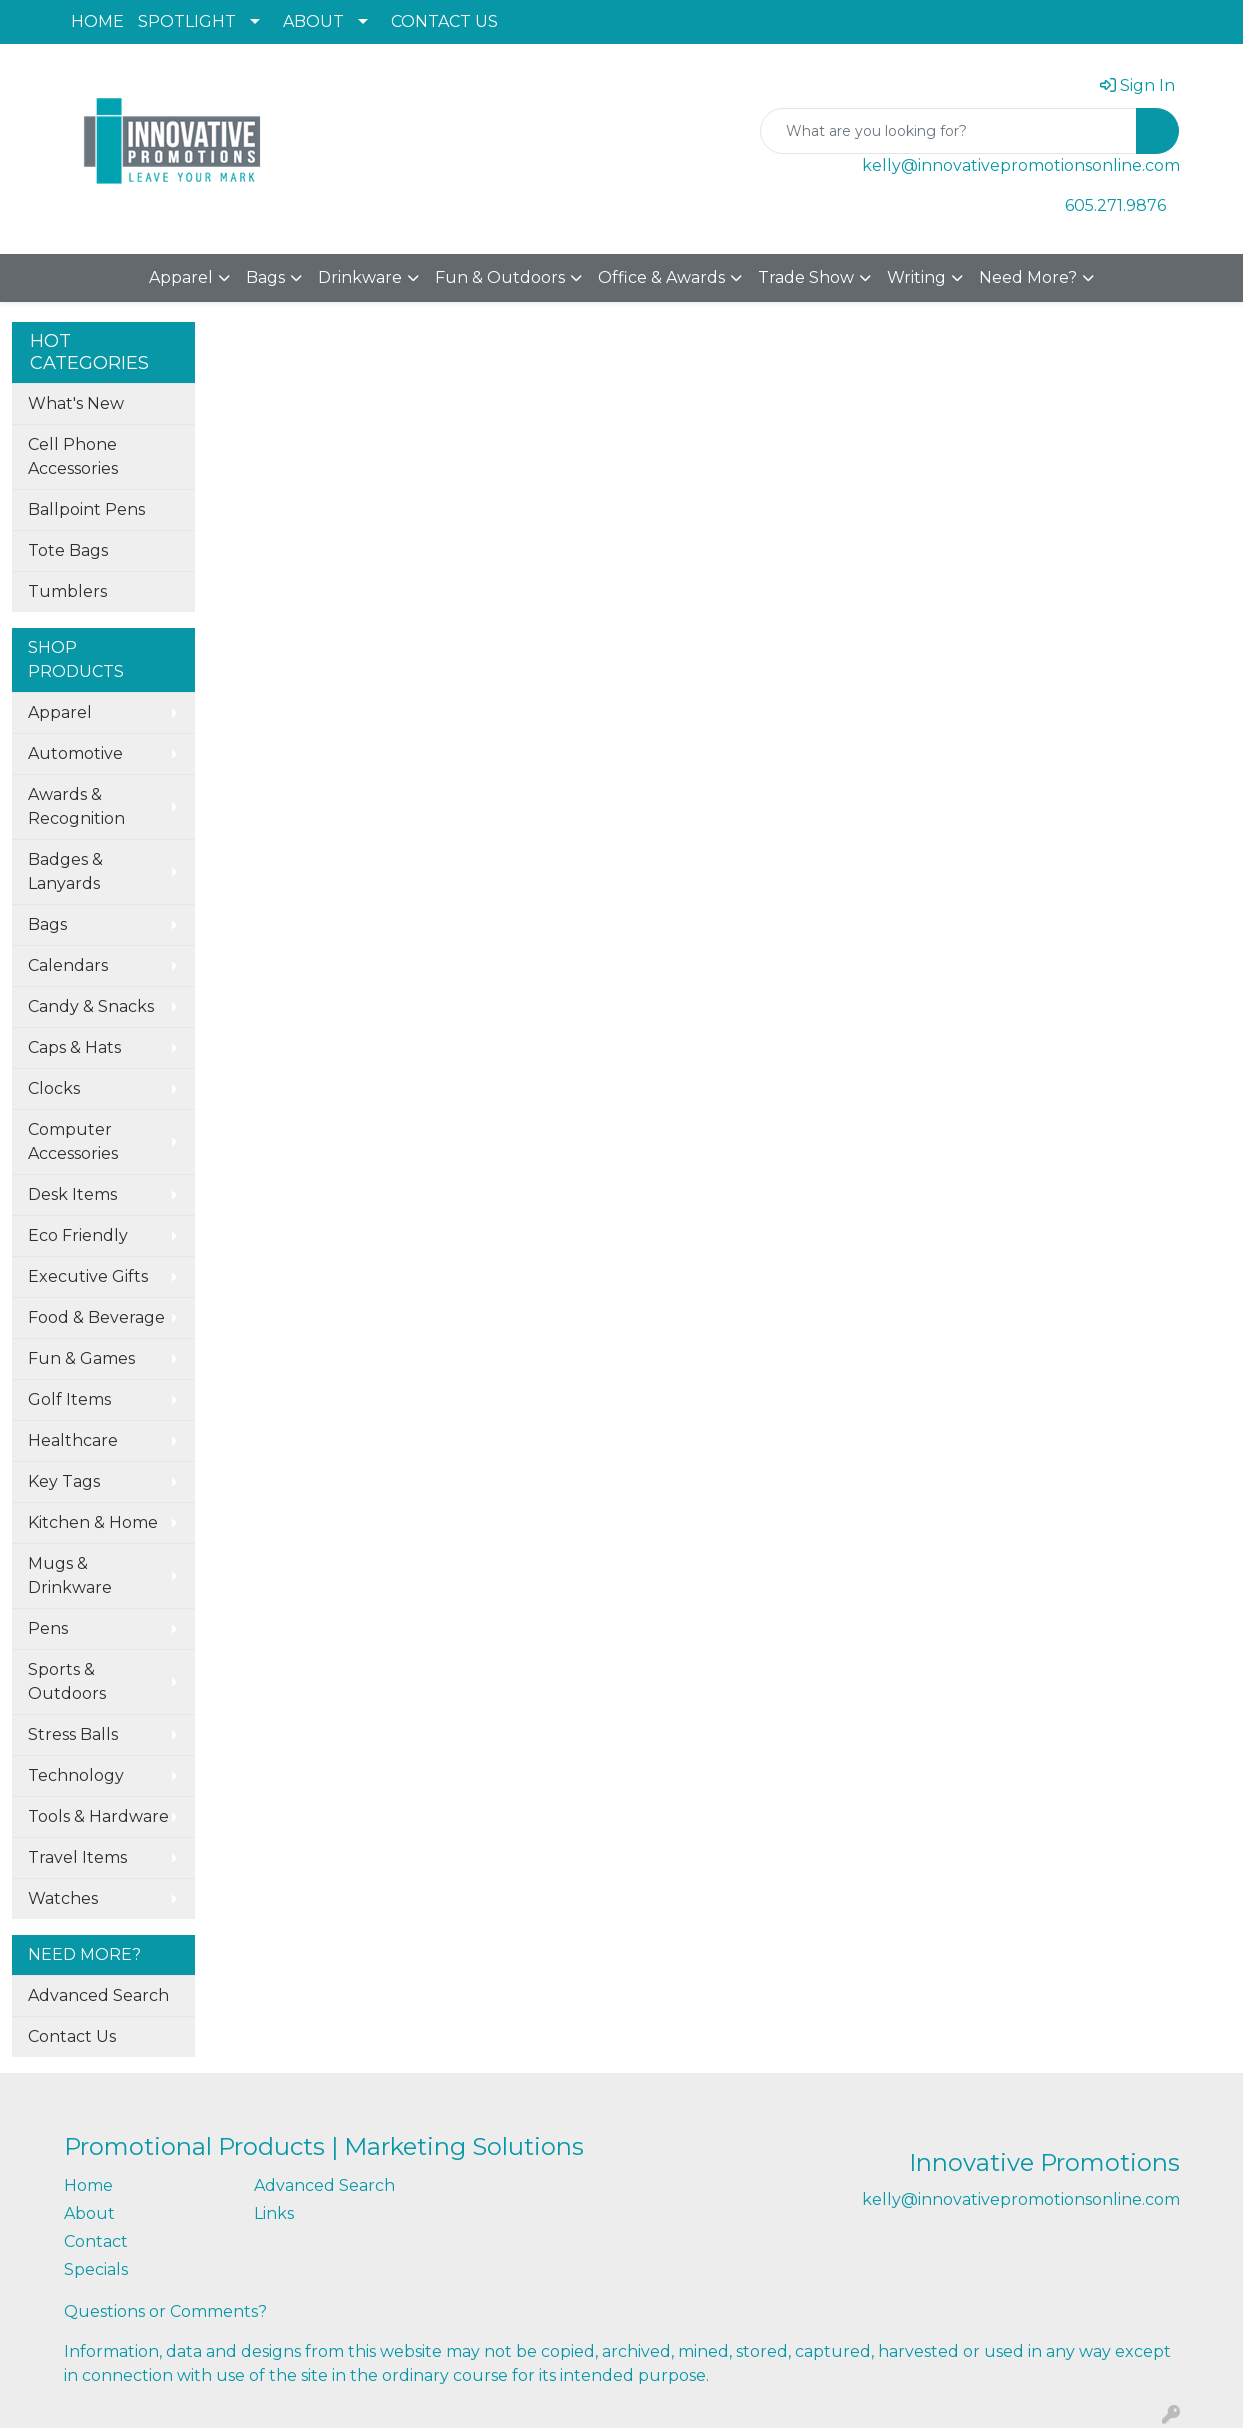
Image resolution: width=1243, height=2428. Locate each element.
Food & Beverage (96, 1317)
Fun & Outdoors (500, 277)
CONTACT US (444, 21)
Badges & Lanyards (65, 871)
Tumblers (67, 591)
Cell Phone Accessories (73, 456)
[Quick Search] (948, 131)
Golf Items (69, 1399)
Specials (96, 2269)
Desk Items (72, 1194)
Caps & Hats (74, 1047)
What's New (76, 403)
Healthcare (73, 1440)
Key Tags (64, 1481)
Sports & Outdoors (67, 1681)
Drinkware (360, 277)
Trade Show (806, 277)
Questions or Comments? (165, 2311)
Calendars (68, 965)
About (89, 2213)
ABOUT (313, 21)
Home (88, 2185)
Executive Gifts (88, 1276)
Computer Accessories (73, 1141)
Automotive (75, 753)
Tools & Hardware (98, 1816)
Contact (96, 2241)
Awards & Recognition (76, 806)
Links (274, 2213)
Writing (916, 277)
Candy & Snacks (91, 1006)
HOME (97, 21)
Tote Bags (68, 550)
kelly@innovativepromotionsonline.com (1021, 165)
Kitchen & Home (93, 1522)
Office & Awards (661, 277)
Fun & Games (81, 1358)
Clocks (54, 1088)
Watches (63, 1898)
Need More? (1028, 277)
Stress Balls (73, 1734)
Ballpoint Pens (86, 509)
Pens (48, 1628)
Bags (265, 277)
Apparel (181, 277)
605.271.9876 (1115, 205)
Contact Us (72, 2036)
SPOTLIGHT (187, 21)
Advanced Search (98, 1995)
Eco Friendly (78, 1235)
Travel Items (77, 1857)
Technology (76, 1775)
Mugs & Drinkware (70, 1575)
